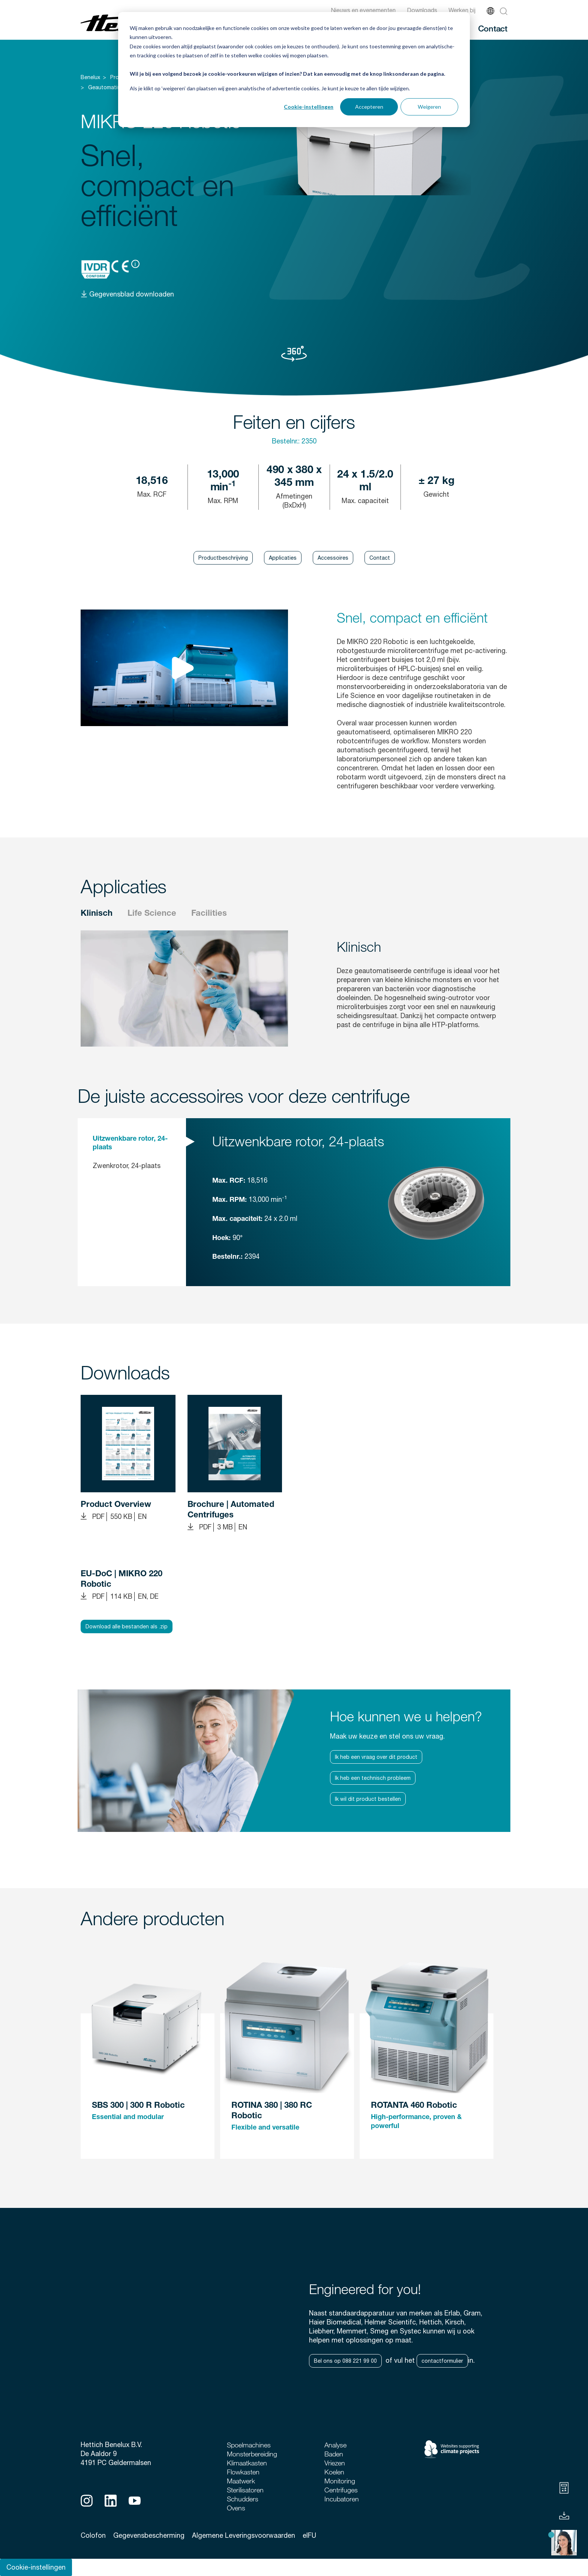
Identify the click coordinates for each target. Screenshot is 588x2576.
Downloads (422, 10)
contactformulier (442, 2361)
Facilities (209, 914)
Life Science (152, 914)
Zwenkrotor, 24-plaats (126, 1166)
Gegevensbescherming (148, 2535)
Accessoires (333, 558)
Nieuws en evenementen (363, 10)
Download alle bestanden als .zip (127, 1626)
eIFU (309, 2535)
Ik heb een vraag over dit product (376, 1757)
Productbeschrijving (223, 558)
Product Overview (116, 1505)
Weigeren (429, 106)
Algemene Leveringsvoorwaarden (243, 2535)
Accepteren (369, 106)
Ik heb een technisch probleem (373, 1778)
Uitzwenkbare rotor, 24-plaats (130, 1143)
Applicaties (283, 558)
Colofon (93, 2535)
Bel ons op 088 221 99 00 (345, 2361)
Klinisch (96, 914)
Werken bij (462, 10)
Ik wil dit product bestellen (368, 1799)
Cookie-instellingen (308, 106)
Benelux (90, 77)
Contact (492, 28)
